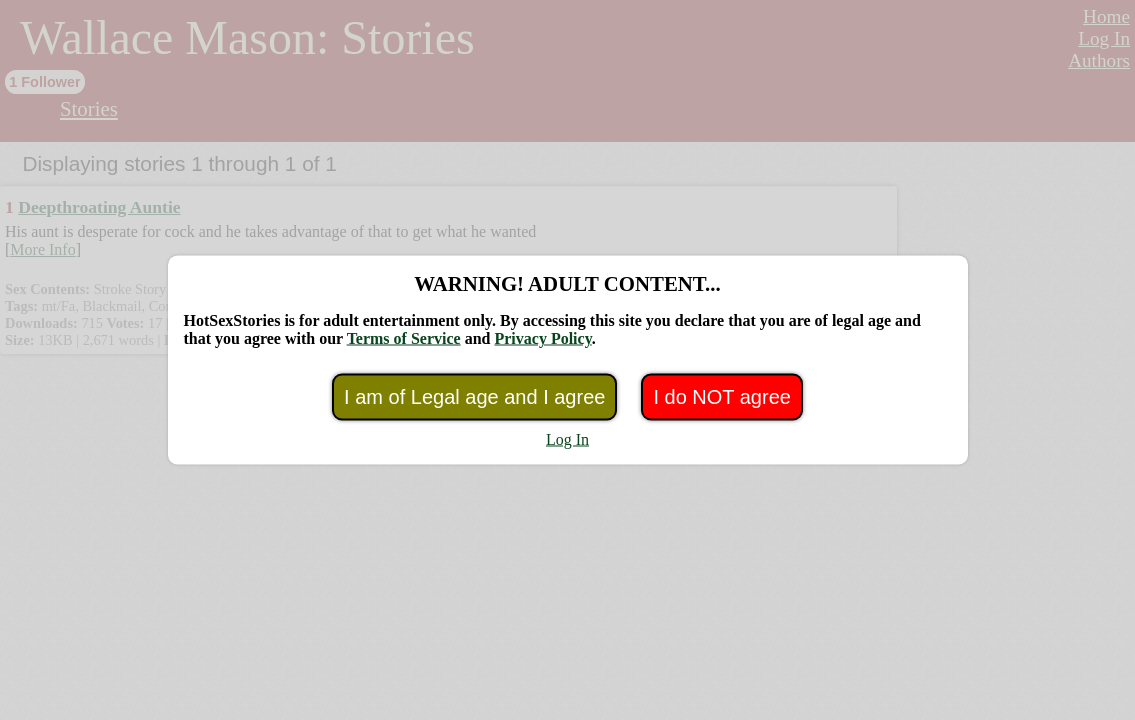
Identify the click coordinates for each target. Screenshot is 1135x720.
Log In (567, 439)
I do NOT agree (721, 397)
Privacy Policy (542, 338)
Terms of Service (404, 338)
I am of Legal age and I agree (474, 397)
